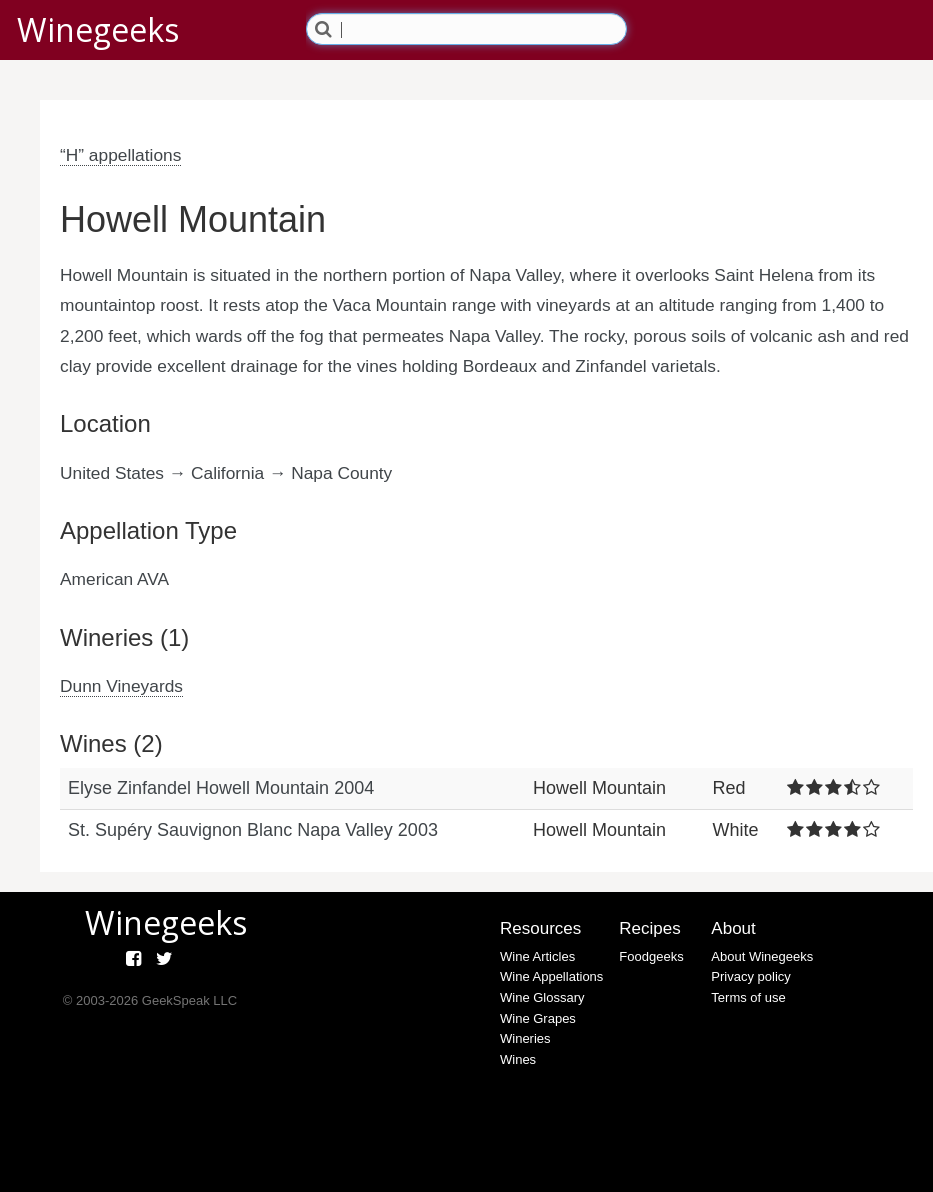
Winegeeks (98, 29)
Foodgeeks (651, 956)
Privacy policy (750, 976)
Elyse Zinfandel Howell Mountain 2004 (221, 788)
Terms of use (748, 997)
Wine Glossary (542, 997)
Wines (518, 1059)
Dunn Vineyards (121, 686)
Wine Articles (537, 956)
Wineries (525, 1038)
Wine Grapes (538, 1018)
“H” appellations (120, 155)
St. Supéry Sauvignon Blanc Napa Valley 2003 (253, 830)
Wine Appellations (551, 976)
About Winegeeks (762, 956)
